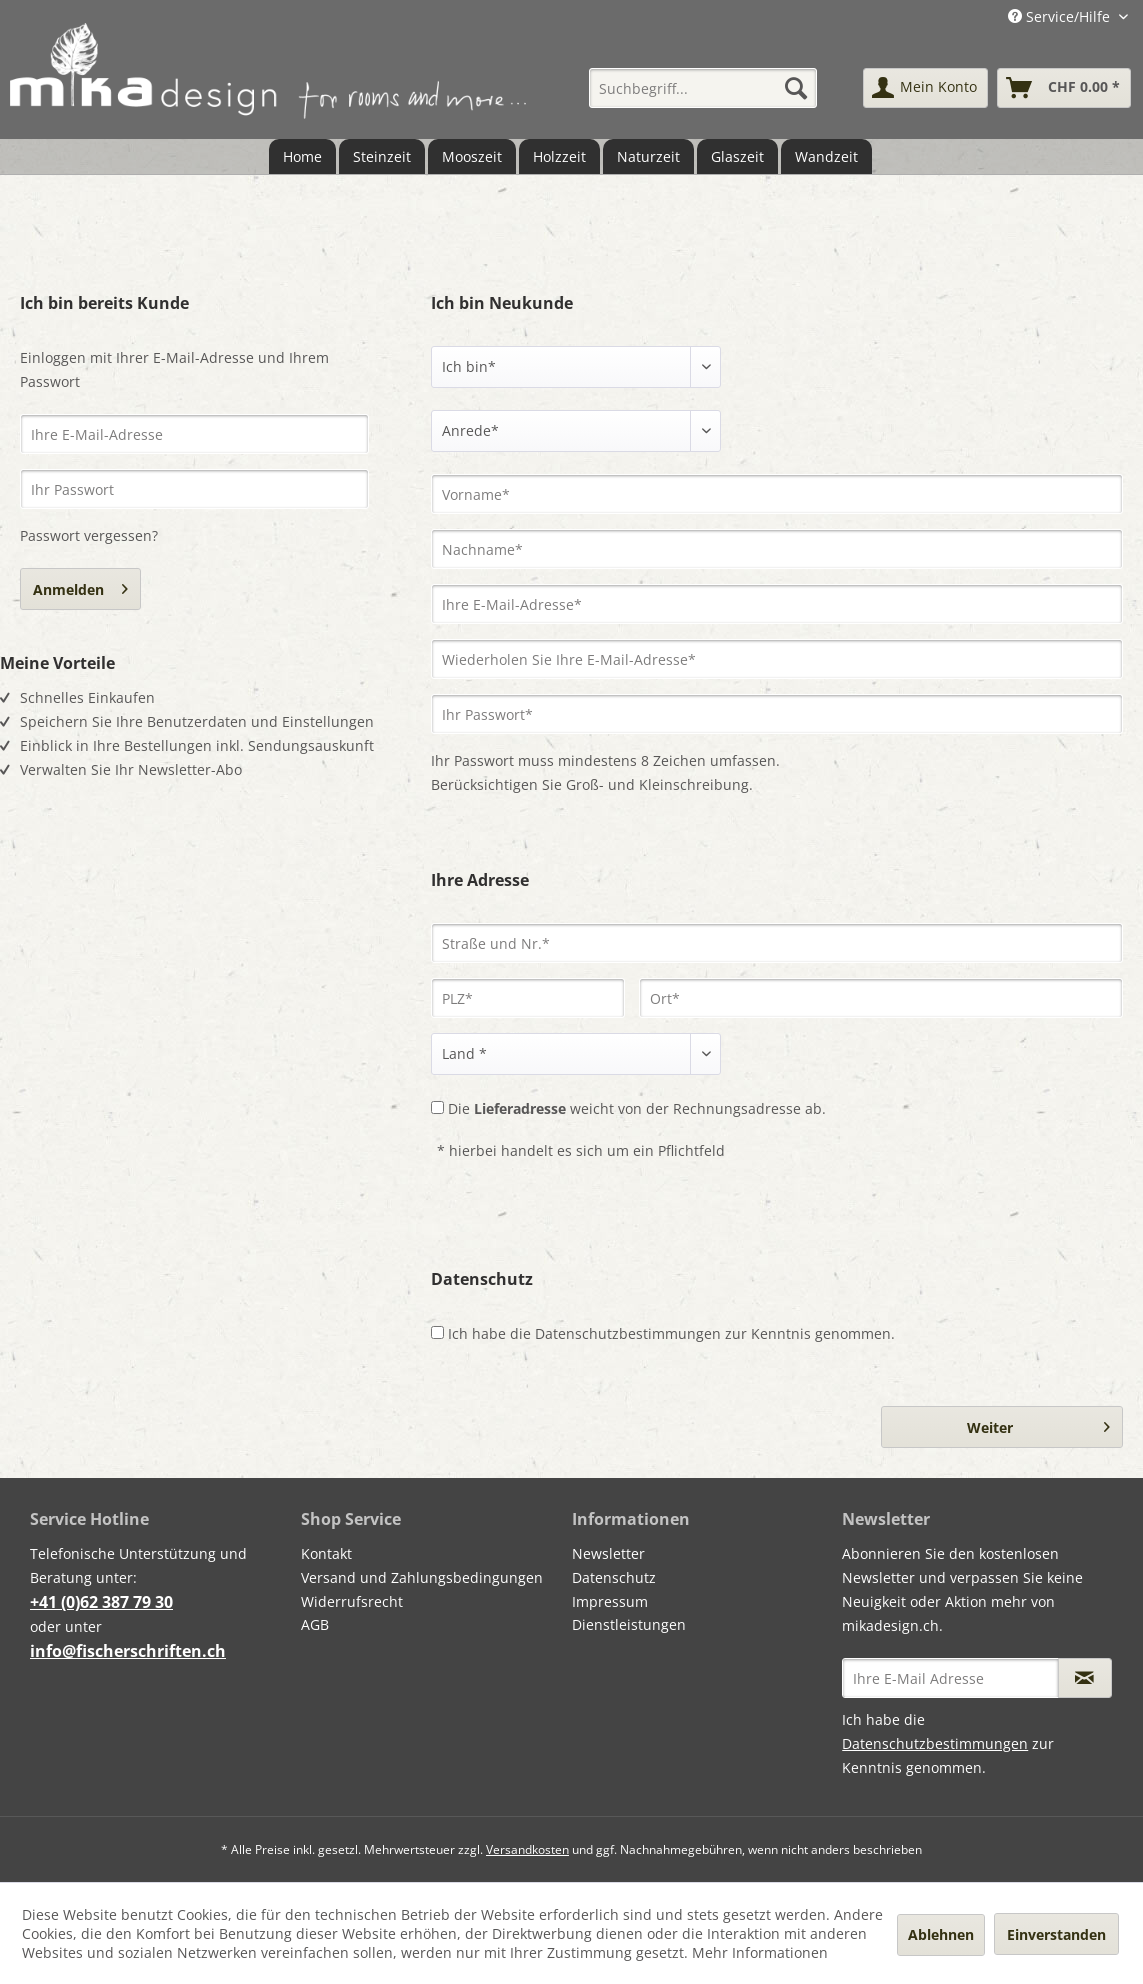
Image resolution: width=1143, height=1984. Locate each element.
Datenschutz (614, 1577)
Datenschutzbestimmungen (628, 1333)
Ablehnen (941, 1934)
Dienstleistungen (629, 1624)
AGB (315, 1624)
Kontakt (326, 1553)
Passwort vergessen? (89, 535)
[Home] (302, 156)
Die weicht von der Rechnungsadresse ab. (637, 1108)
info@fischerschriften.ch (128, 1651)
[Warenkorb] (1064, 88)
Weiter (1038, 1424)
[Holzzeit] (559, 156)
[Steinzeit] (382, 156)
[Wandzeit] (826, 156)
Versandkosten (527, 1849)
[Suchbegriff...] (703, 88)
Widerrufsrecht (352, 1601)
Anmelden (80, 586)
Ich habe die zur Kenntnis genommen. (671, 1333)
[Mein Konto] (925, 88)
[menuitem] (703, 88)
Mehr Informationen (760, 1952)
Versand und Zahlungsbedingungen (422, 1577)
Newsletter (608, 1553)
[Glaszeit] (737, 156)
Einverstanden (1056, 1934)
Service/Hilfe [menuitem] (1061, 16)
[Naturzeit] (648, 156)
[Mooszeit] (472, 156)
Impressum (610, 1601)
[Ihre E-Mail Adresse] (950, 1678)
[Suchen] (796, 88)
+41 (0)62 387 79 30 (101, 1602)
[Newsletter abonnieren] (1085, 1678)
